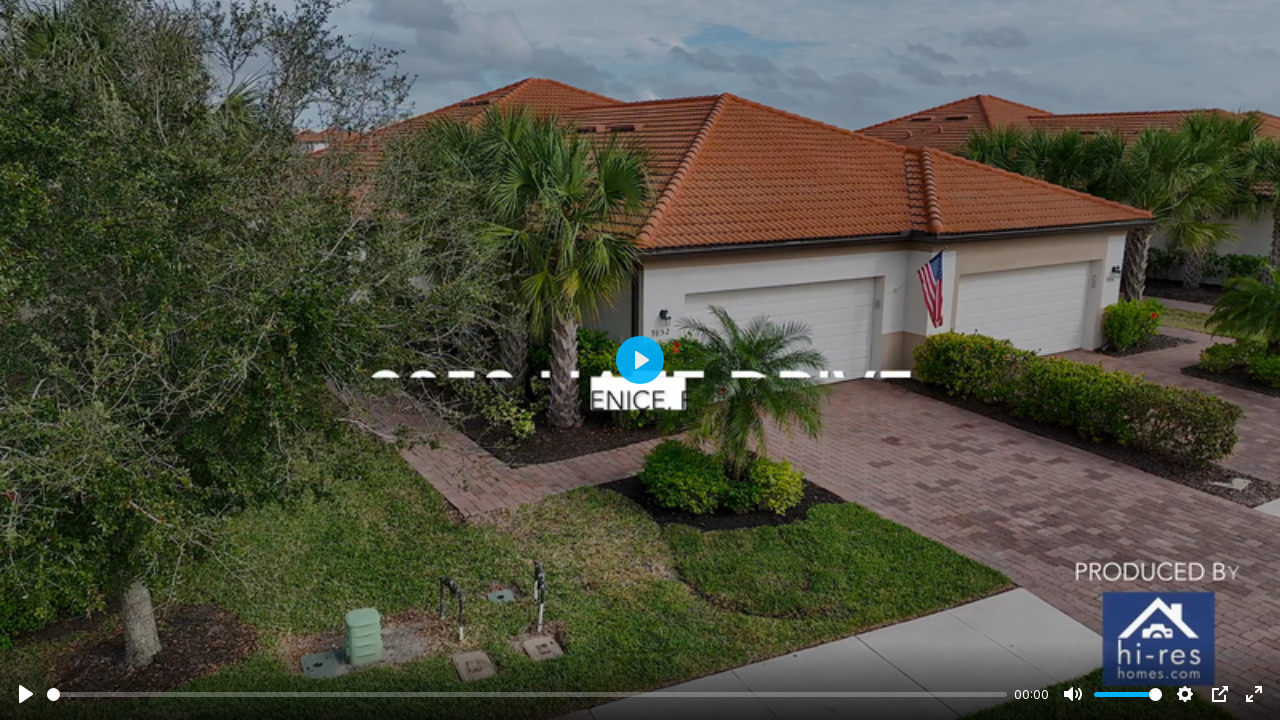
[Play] (26, 694)
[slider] (527, 694)
